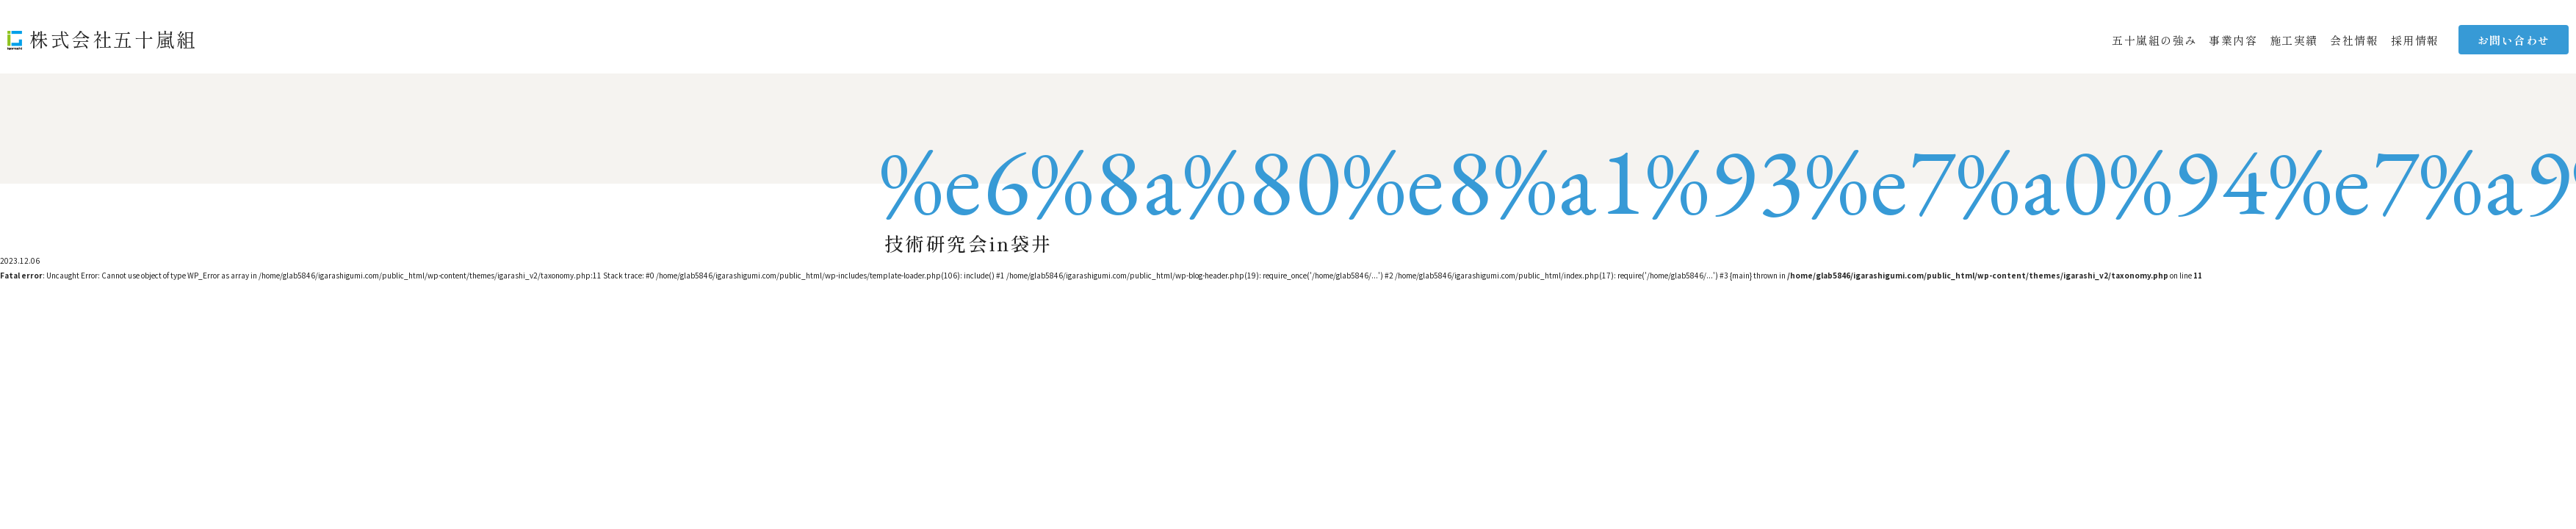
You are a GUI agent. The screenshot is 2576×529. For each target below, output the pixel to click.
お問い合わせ (2514, 40)
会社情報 (2354, 40)
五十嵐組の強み (2154, 40)
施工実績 (2294, 40)
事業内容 (2233, 40)
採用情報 (2415, 40)
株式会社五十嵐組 (113, 38)
